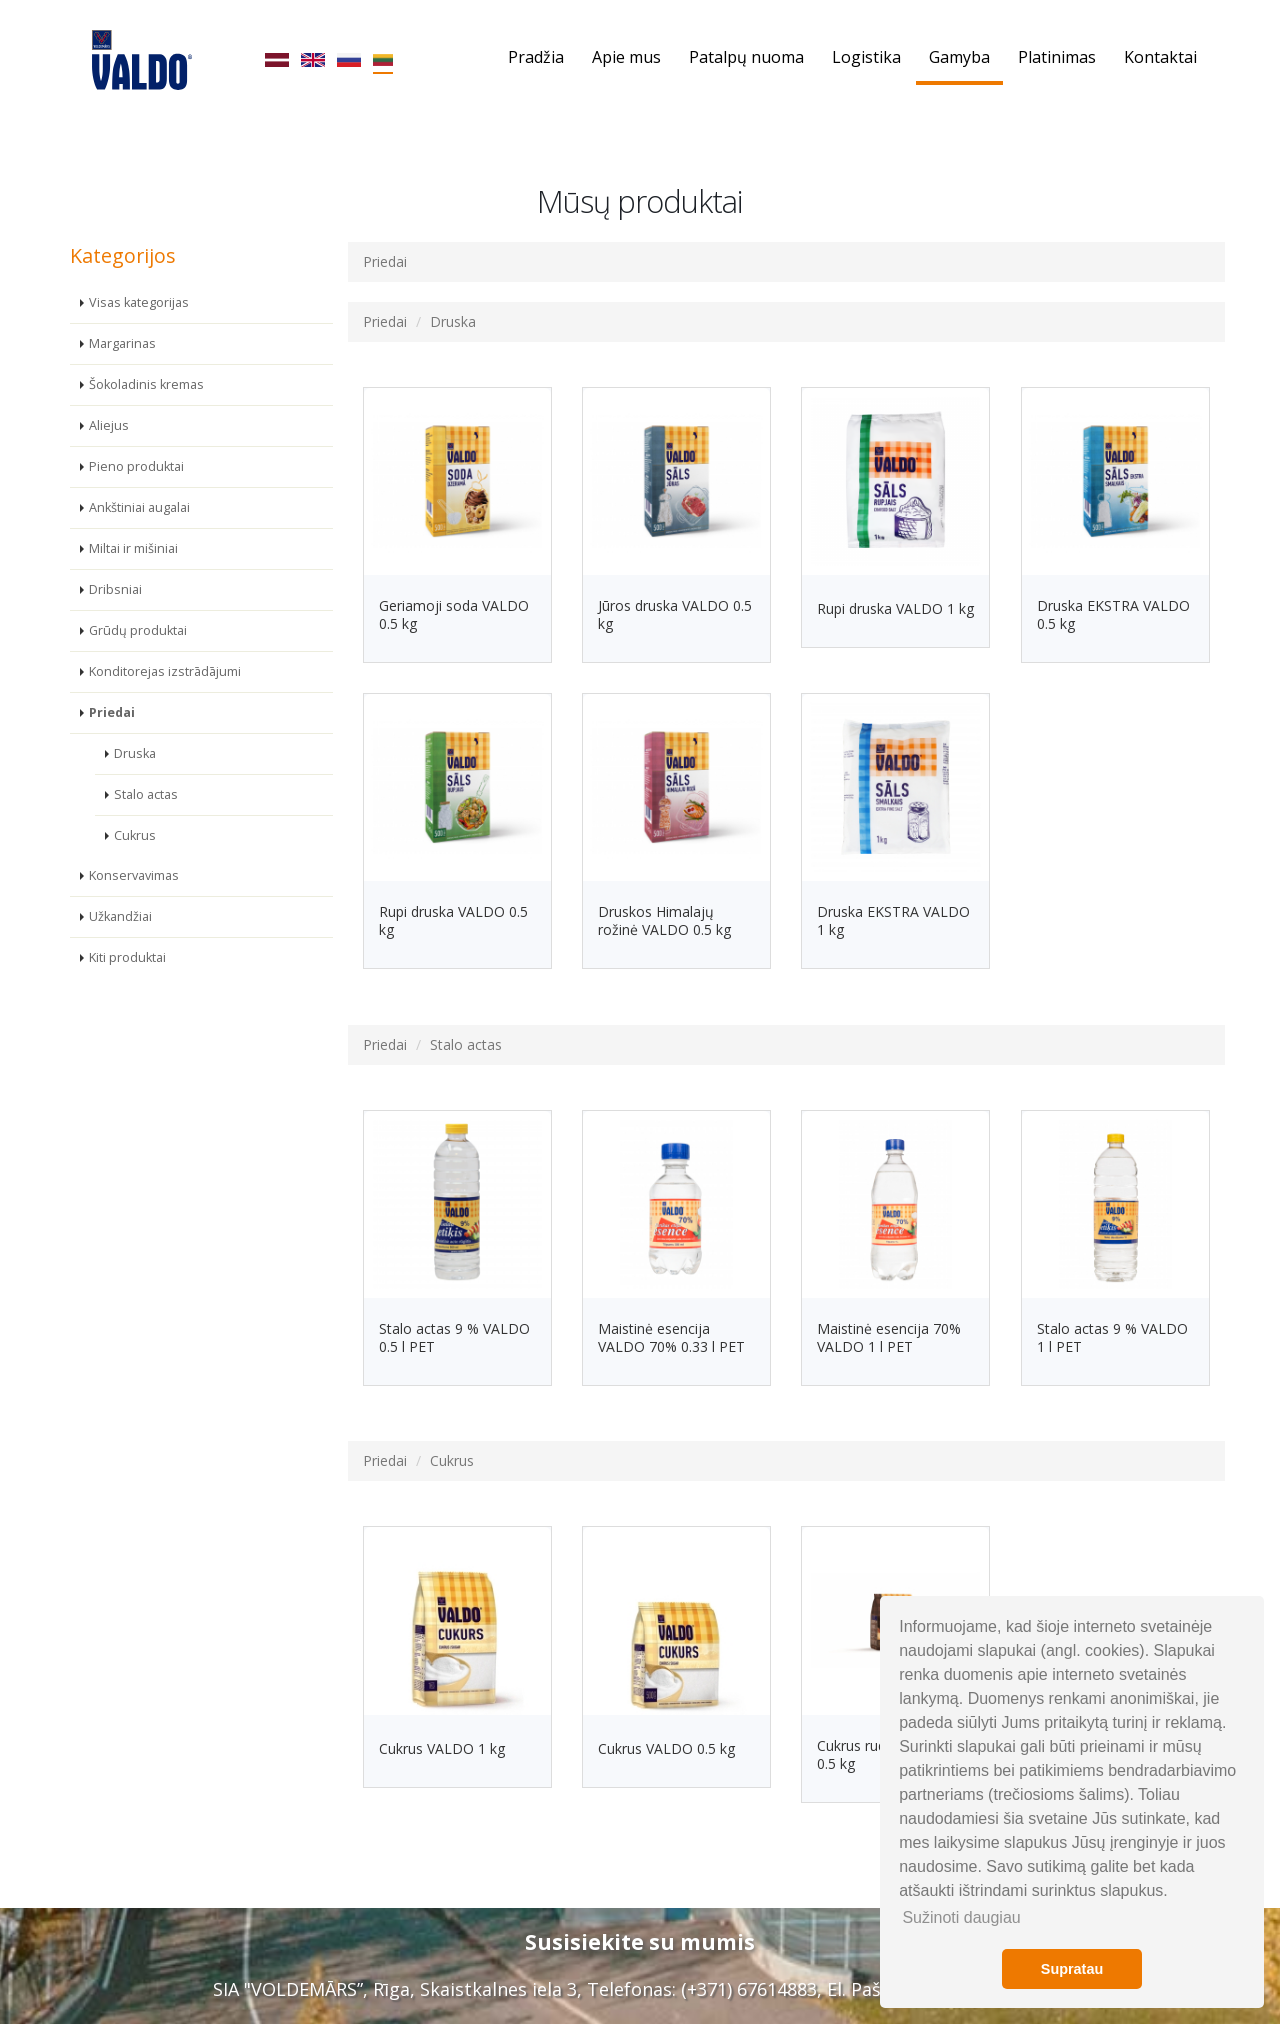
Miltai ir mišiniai (133, 546)
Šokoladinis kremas (146, 382)
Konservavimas (134, 873)
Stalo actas (146, 792)
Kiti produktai (127, 955)
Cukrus (135, 833)
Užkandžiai (120, 914)
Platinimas (1057, 57)
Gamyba (959, 57)
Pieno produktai (136, 464)
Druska (135, 751)
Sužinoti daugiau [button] (961, 1917)
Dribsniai (115, 587)
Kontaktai (1160, 57)
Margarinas (122, 341)
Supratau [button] (1072, 1969)
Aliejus (109, 423)
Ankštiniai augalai (139, 505)
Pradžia (536, 57)
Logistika (866, 57)
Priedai (112, 710)
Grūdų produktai (138, 628)
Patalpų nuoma (746, 57)
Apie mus (626, 57)
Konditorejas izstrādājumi (165, 669)
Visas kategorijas (139, 300)
